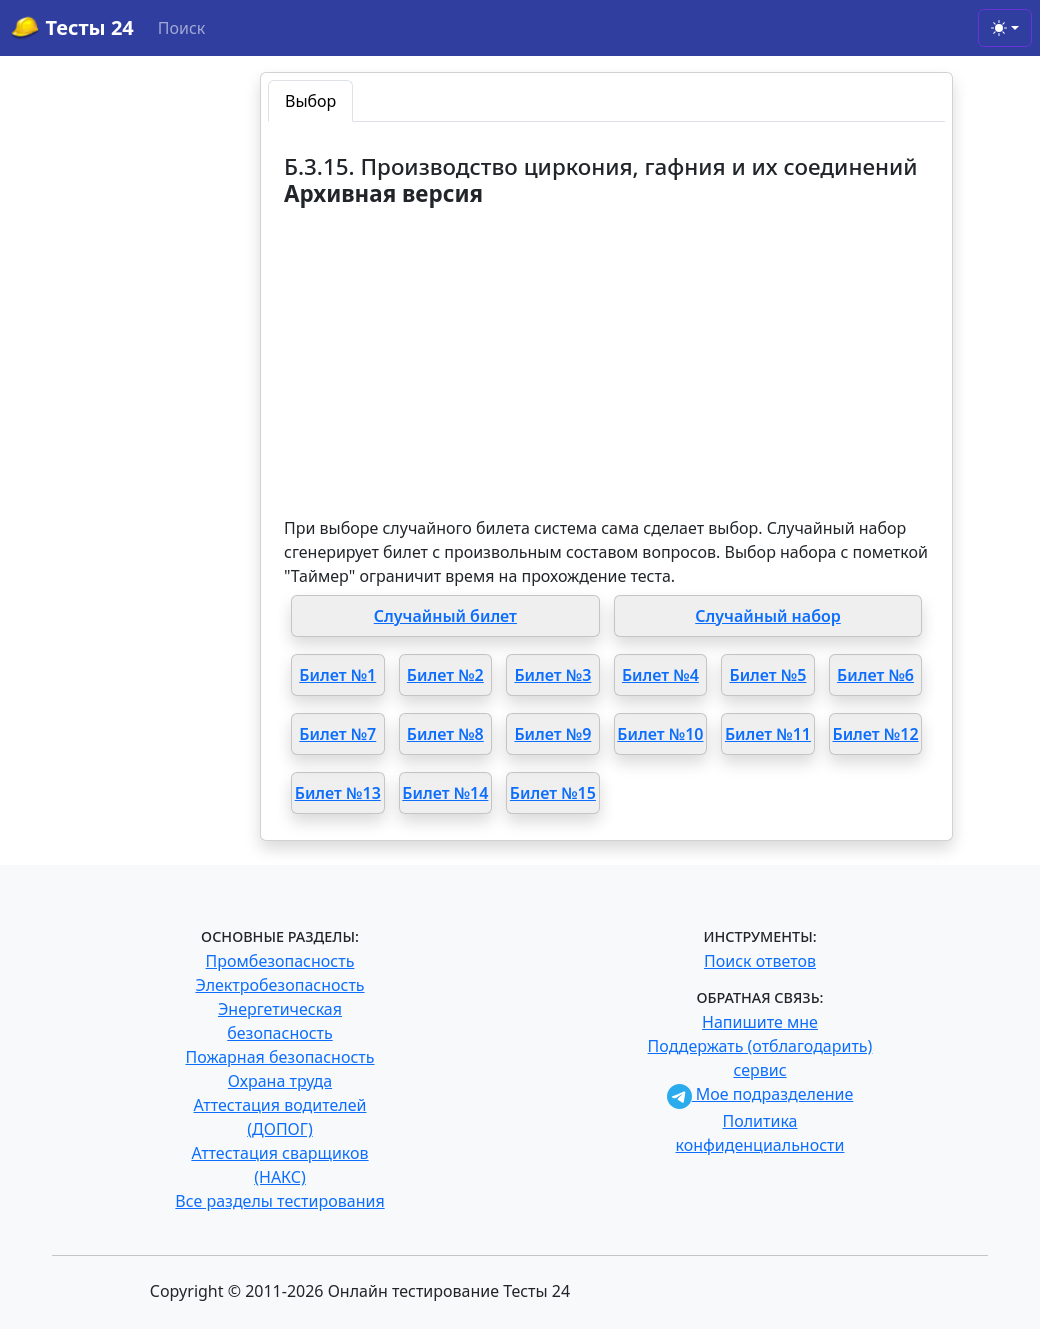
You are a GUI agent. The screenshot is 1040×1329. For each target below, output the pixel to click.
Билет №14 (445, 793)
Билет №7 (337, 734)
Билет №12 (875, 734)
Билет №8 (445, 734)
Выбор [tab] (310, 101)
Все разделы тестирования (279, 1201)
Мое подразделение (760, 1094)
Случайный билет (445, 616)
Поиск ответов (760, 961)
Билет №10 (660, 734)
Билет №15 (553, 793)
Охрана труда (280, 1081)
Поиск (182, 28)
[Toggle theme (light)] (1005, 28)
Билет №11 (768, 734)
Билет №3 (552, 675)
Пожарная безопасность (279, 1057)
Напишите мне (760, 1022)
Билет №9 (552, 734)
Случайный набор (768, 616)
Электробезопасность (279, 985)
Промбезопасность (280, 961)
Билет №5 (767, 675)
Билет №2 (445, 675)
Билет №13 (338, 793)
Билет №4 (660, 675)
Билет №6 (875, 675)
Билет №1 (337, 675)
